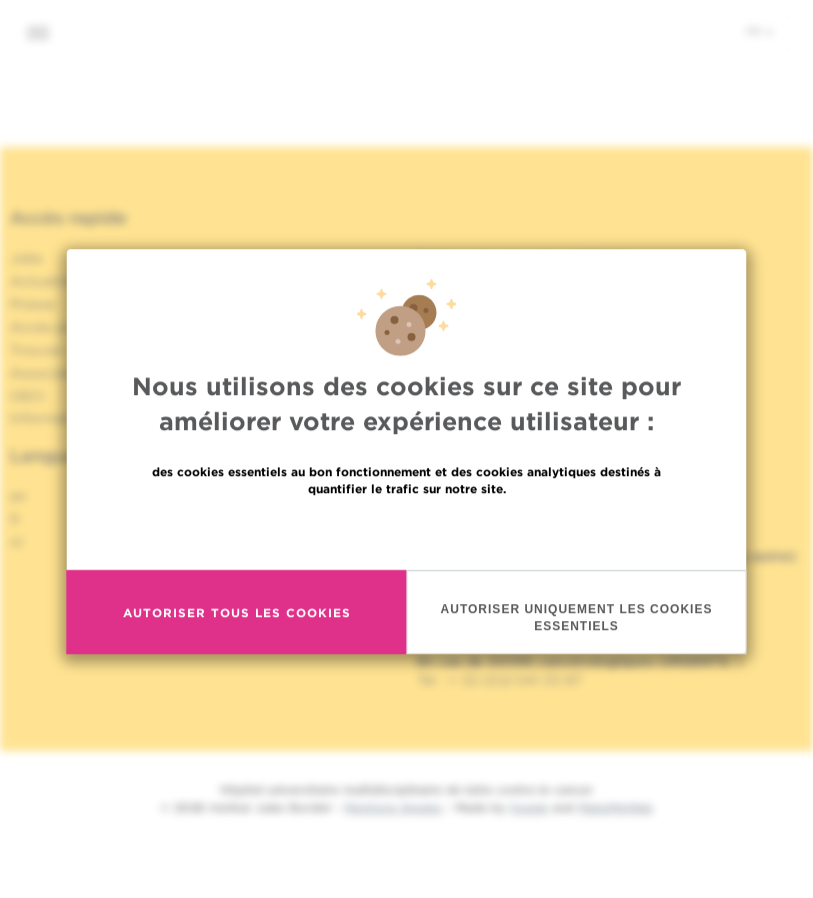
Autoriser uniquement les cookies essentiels (577, 677)
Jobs (26, 258)
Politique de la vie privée (502, 281)
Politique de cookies (487, 304)
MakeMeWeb (615, 807)
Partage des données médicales (526, 258)
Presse (32, 304)
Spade (529, 807)
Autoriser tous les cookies (237, 672)
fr (759, 31)
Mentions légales (393, 807)
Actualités (45, 281)
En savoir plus (406, 591)
